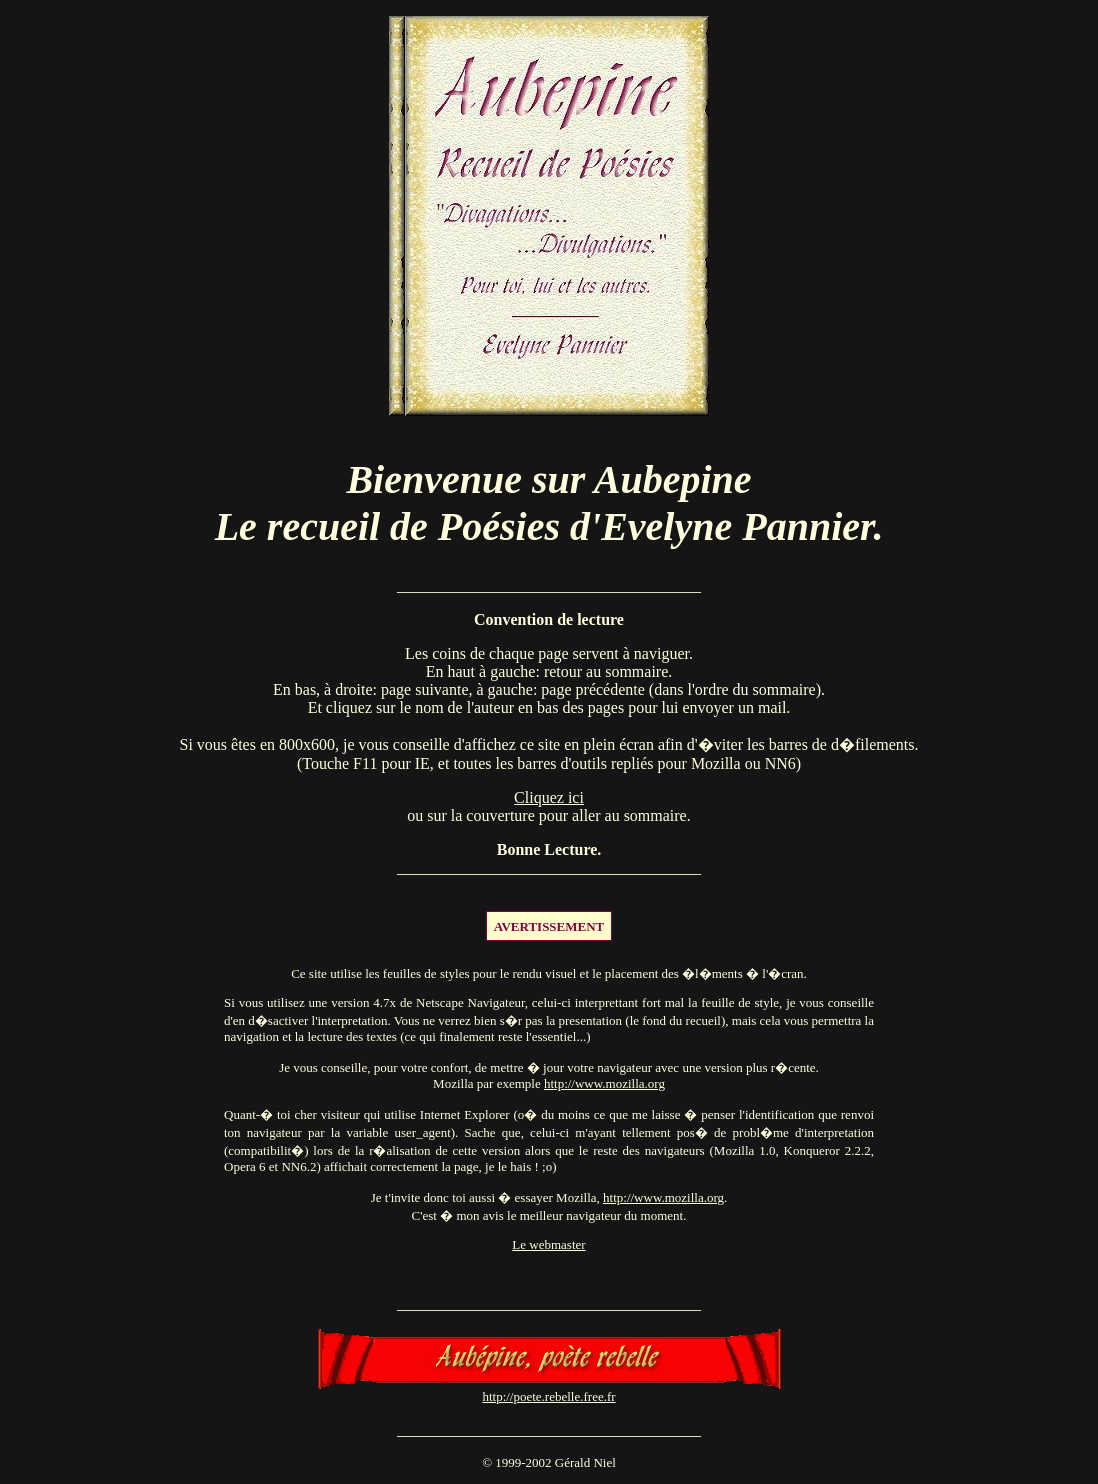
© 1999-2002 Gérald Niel (549, 1462)
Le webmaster (548, 1244)
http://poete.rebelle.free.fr (548, 1396)
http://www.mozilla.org (604, 1083)
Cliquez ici (549, 797)
